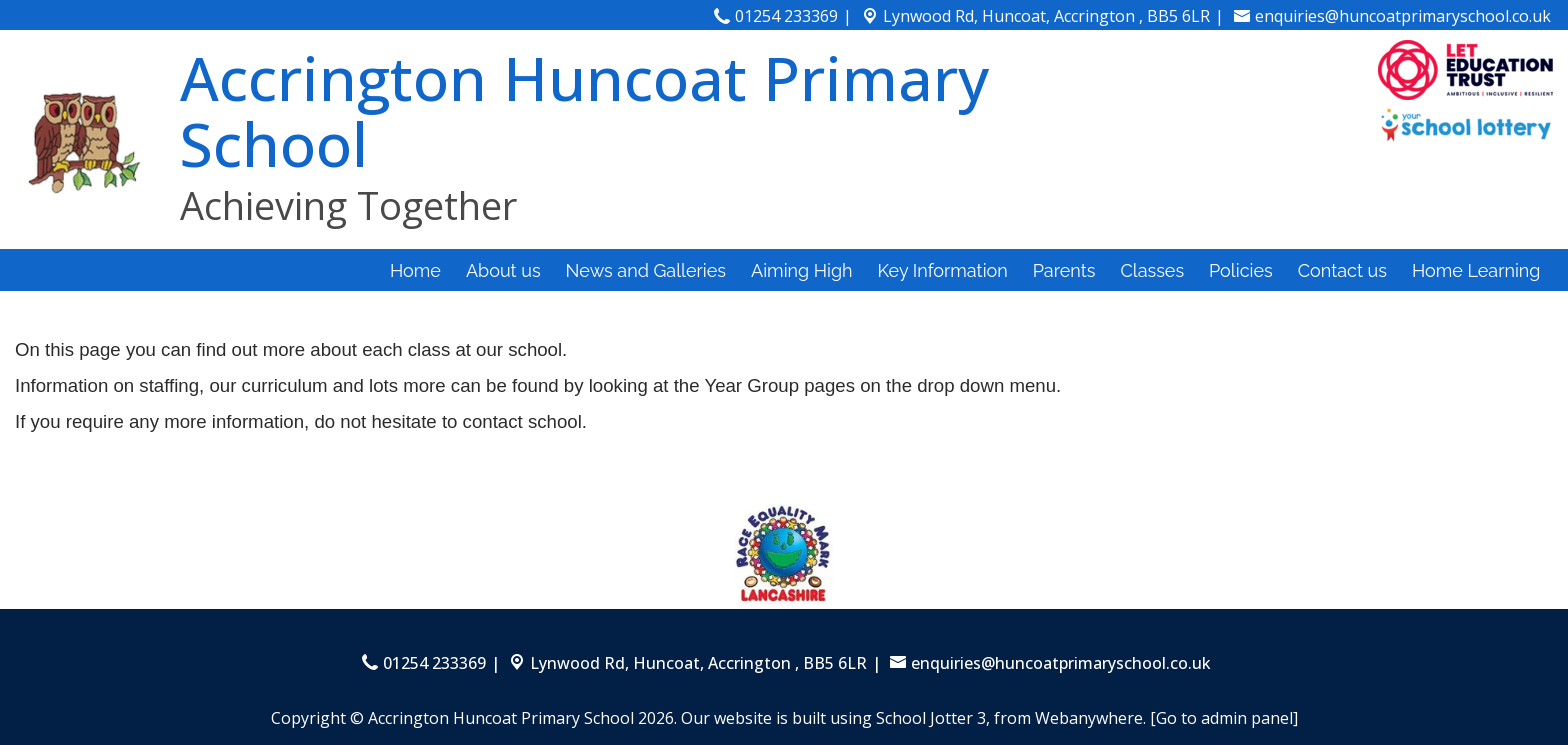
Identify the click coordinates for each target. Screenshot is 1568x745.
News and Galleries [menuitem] (646, 270)
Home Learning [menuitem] (1476, 270)
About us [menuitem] (503, 270)
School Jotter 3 (931, 718)
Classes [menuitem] (1152, 270)
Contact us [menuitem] (1342, 270)
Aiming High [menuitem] (802, 270)
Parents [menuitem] (1064, 270)
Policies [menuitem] (1241, 270)
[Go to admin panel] (1224, 718)
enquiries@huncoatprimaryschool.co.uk (1403, 16)
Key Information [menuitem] (943, 270)
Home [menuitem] (415, 270)
